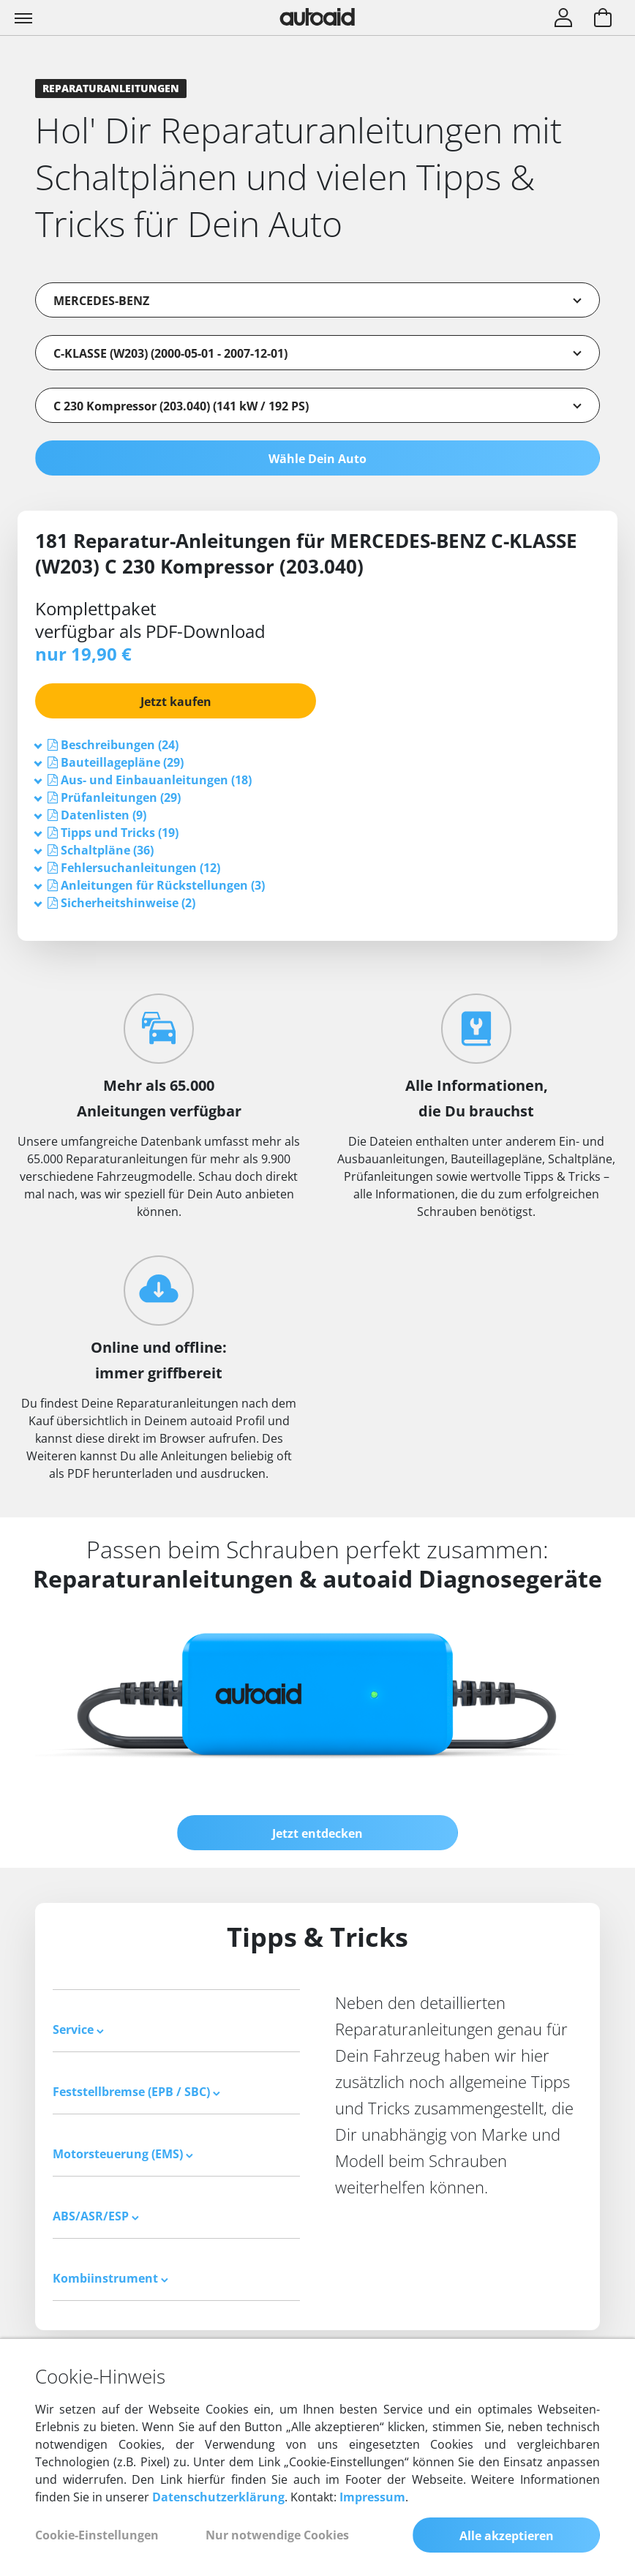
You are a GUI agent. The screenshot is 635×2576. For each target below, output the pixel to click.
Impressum (372, 2497)
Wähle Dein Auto (317, 459)
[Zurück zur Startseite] (317, 17)
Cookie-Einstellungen (97, 2535)
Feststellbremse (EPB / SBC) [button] (136, 2092)
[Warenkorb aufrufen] (602, 19)
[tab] (317, 745)
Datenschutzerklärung (218, 2497)
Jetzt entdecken (317, 1833)
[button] (120, 745)
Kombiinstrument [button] (110, 2278)
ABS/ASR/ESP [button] (96, 2216)
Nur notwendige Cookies (277, 2535)
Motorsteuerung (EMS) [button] (123, 2154)
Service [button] (78, 2029)
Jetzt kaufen (175, 702)
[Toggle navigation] (24, 17)
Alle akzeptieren (506, 2536)
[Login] (563, 19)
